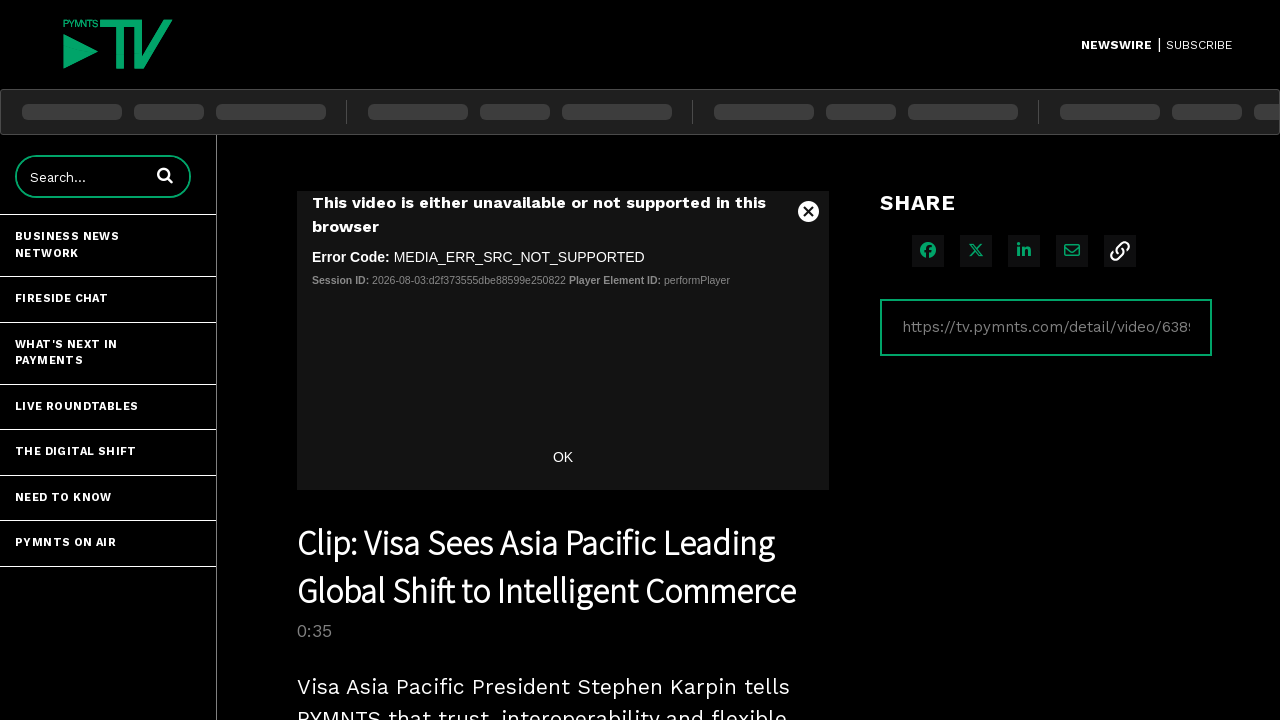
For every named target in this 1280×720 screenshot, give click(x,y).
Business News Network (67, 245)
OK (563, 457)
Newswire (1116, 45)
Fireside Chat (61, 298)
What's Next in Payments (66, 353)
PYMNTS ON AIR (65, 542)
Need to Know (63, 497)
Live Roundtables (76, 406)
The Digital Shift (76, 451)
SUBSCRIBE (1199, 45)
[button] (165, 175)
